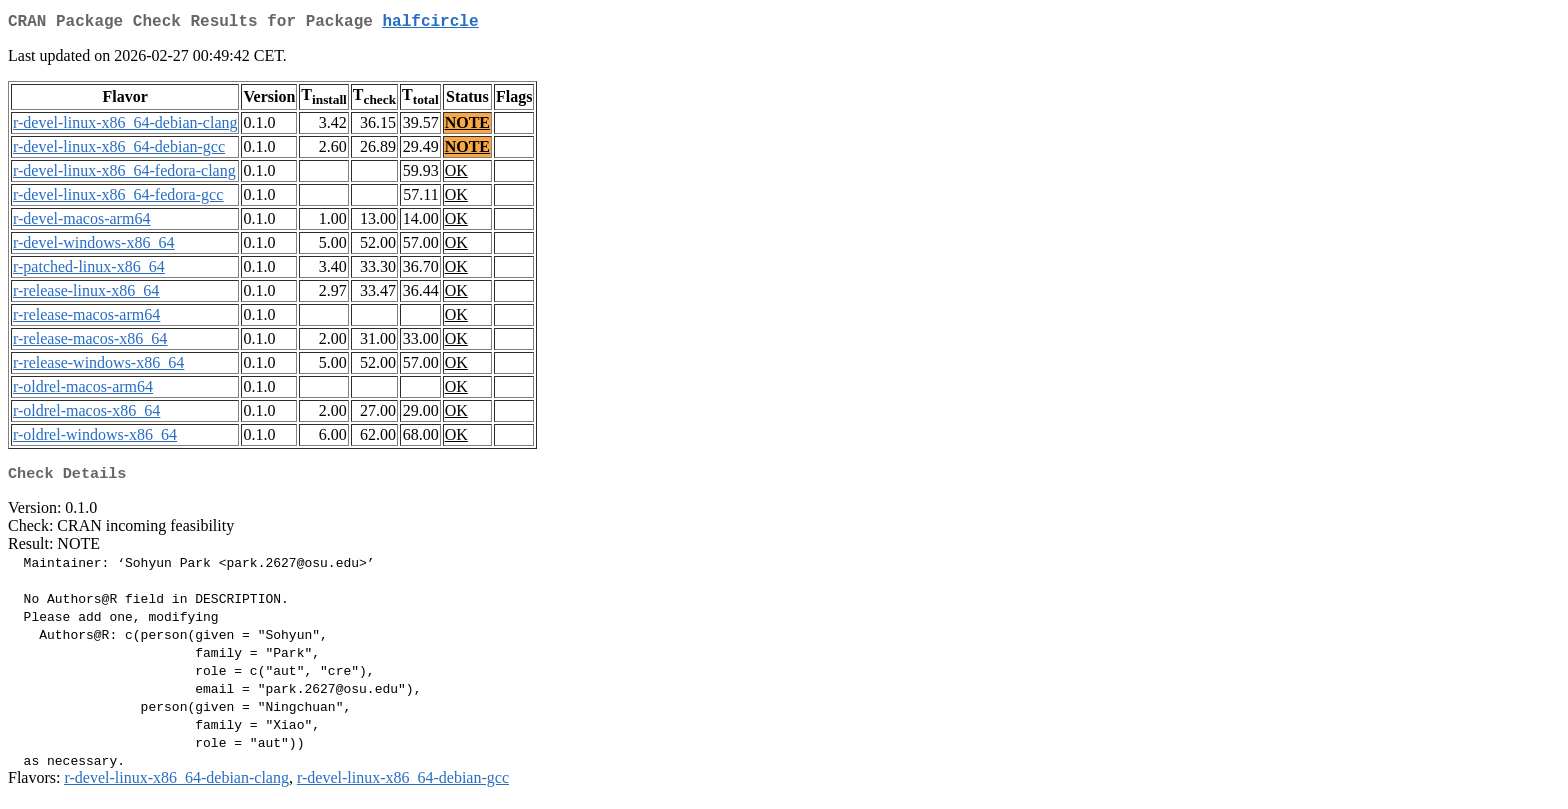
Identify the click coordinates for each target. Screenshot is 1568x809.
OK (456, 174)
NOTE (467, 126)
